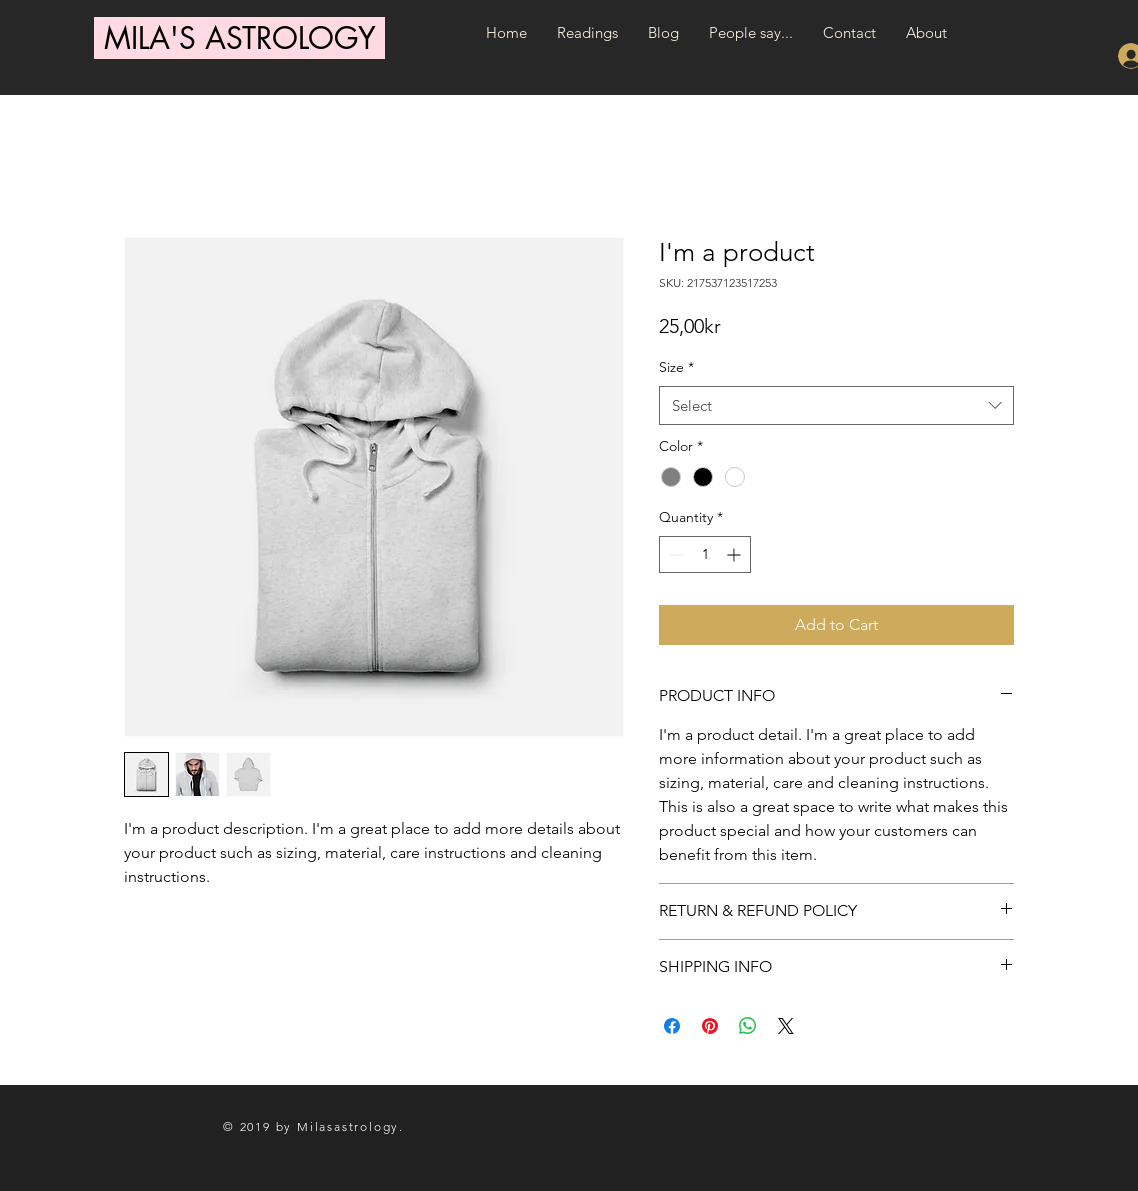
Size (676, 367)
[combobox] (836, 405)
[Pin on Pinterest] (710, 1026)
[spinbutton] (705, 554)
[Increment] (735, 554)
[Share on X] (786, 1026)
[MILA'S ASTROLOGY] (239, 38)
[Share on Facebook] (672, 1026)
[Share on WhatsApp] (748, 1026)
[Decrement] (674, 554)
